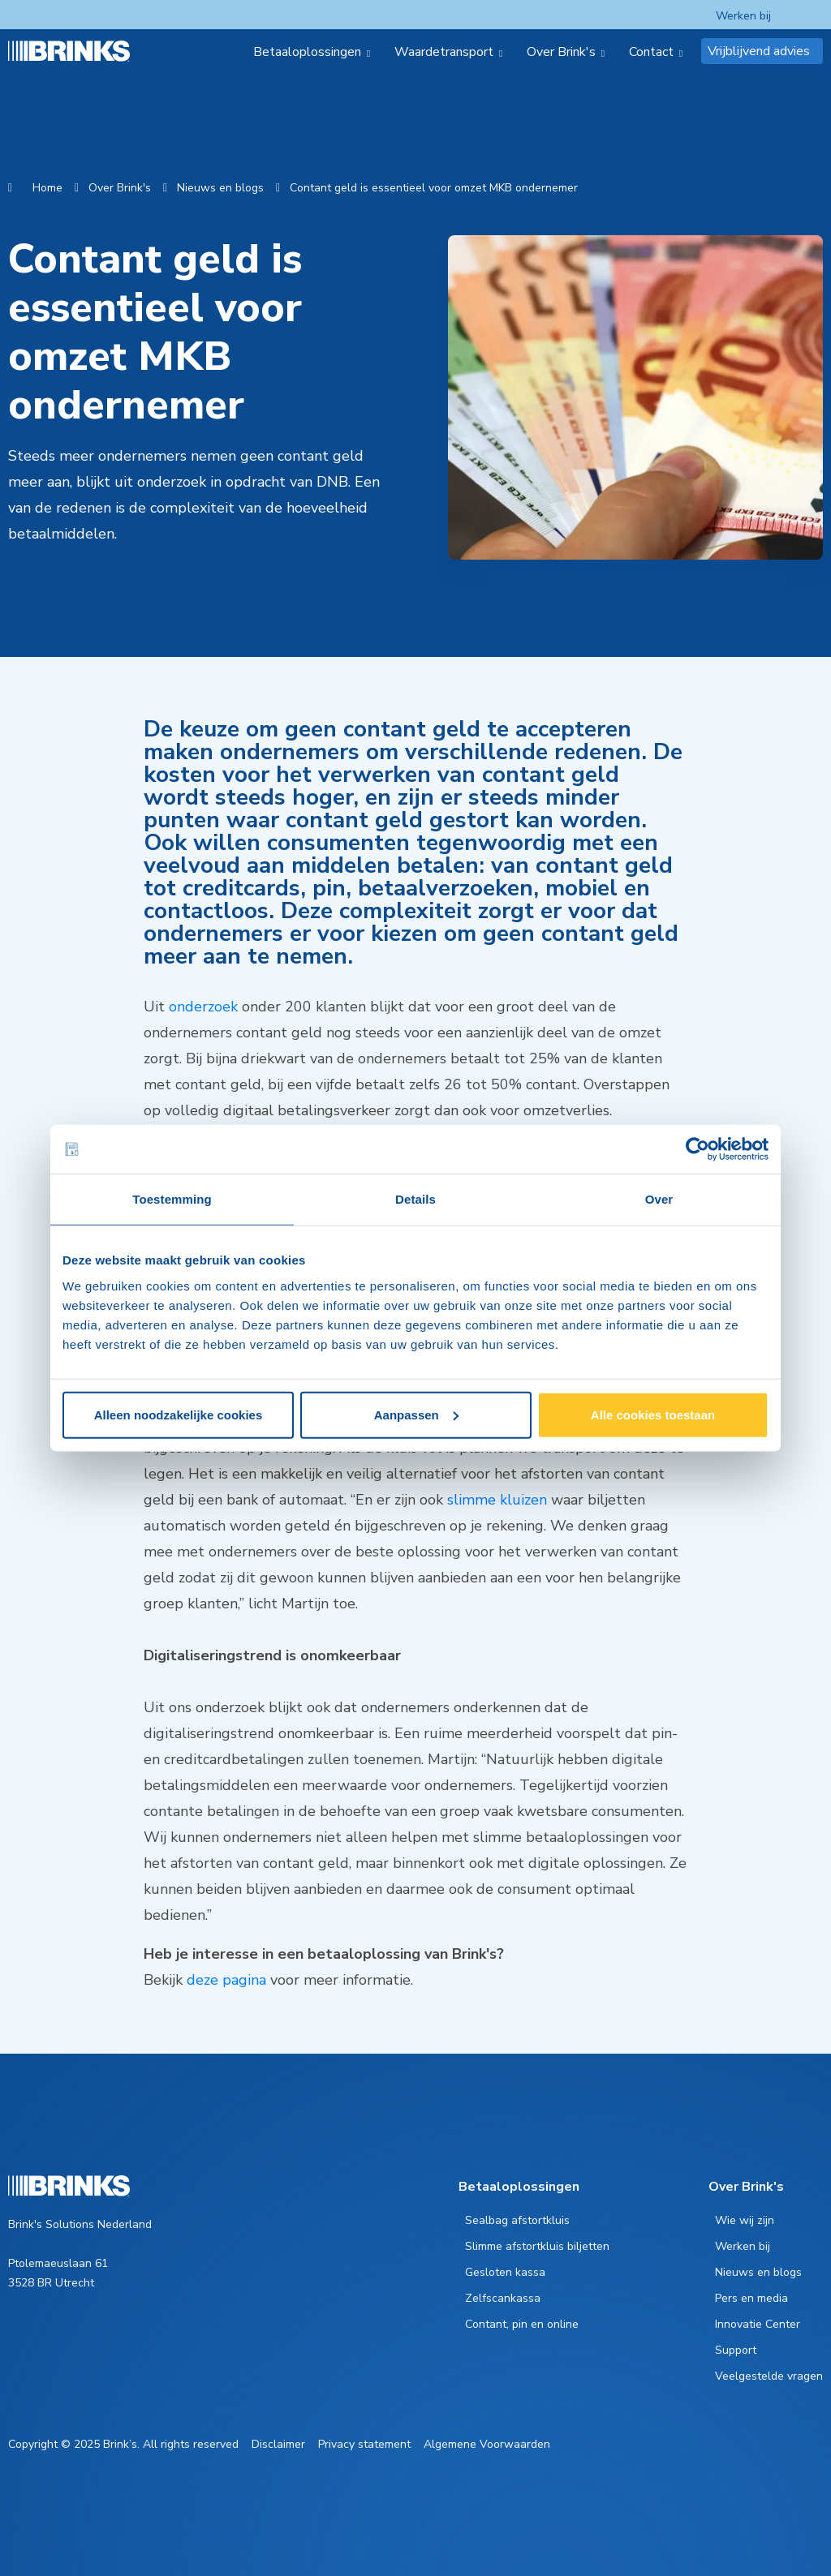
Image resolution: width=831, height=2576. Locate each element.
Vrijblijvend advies (759, 51)
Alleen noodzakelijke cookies (178, 1414)
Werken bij (743, 16)
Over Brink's (119, 187)
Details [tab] (415, 1199)
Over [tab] (659, 1199)
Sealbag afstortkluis (517, 2220)
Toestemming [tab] (172, 1199)
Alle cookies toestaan (653, 1414)
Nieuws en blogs (220, 187)
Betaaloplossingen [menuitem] (307, 52)
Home (47, 187)
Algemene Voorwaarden (487, 2444)
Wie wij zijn (744, 2220)
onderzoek (203, 1006)
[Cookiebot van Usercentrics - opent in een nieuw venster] (697, 1149)
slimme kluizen (497, 1499)
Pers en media (751, 2298)
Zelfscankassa (502, 2298)
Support (735, 2350)
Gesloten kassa (505, 2272)
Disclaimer (278, 2444)
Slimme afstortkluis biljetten (537, 2246)
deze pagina (226, 1980)
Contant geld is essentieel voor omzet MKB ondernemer (434, 187)
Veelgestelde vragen (769, 2376)
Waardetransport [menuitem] (443, 52)
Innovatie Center (757, 2324)
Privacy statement (364, 2444)
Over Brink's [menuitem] (561, 52)
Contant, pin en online (522, 2324)
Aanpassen (416, 1414)
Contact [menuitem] (651, 52)
